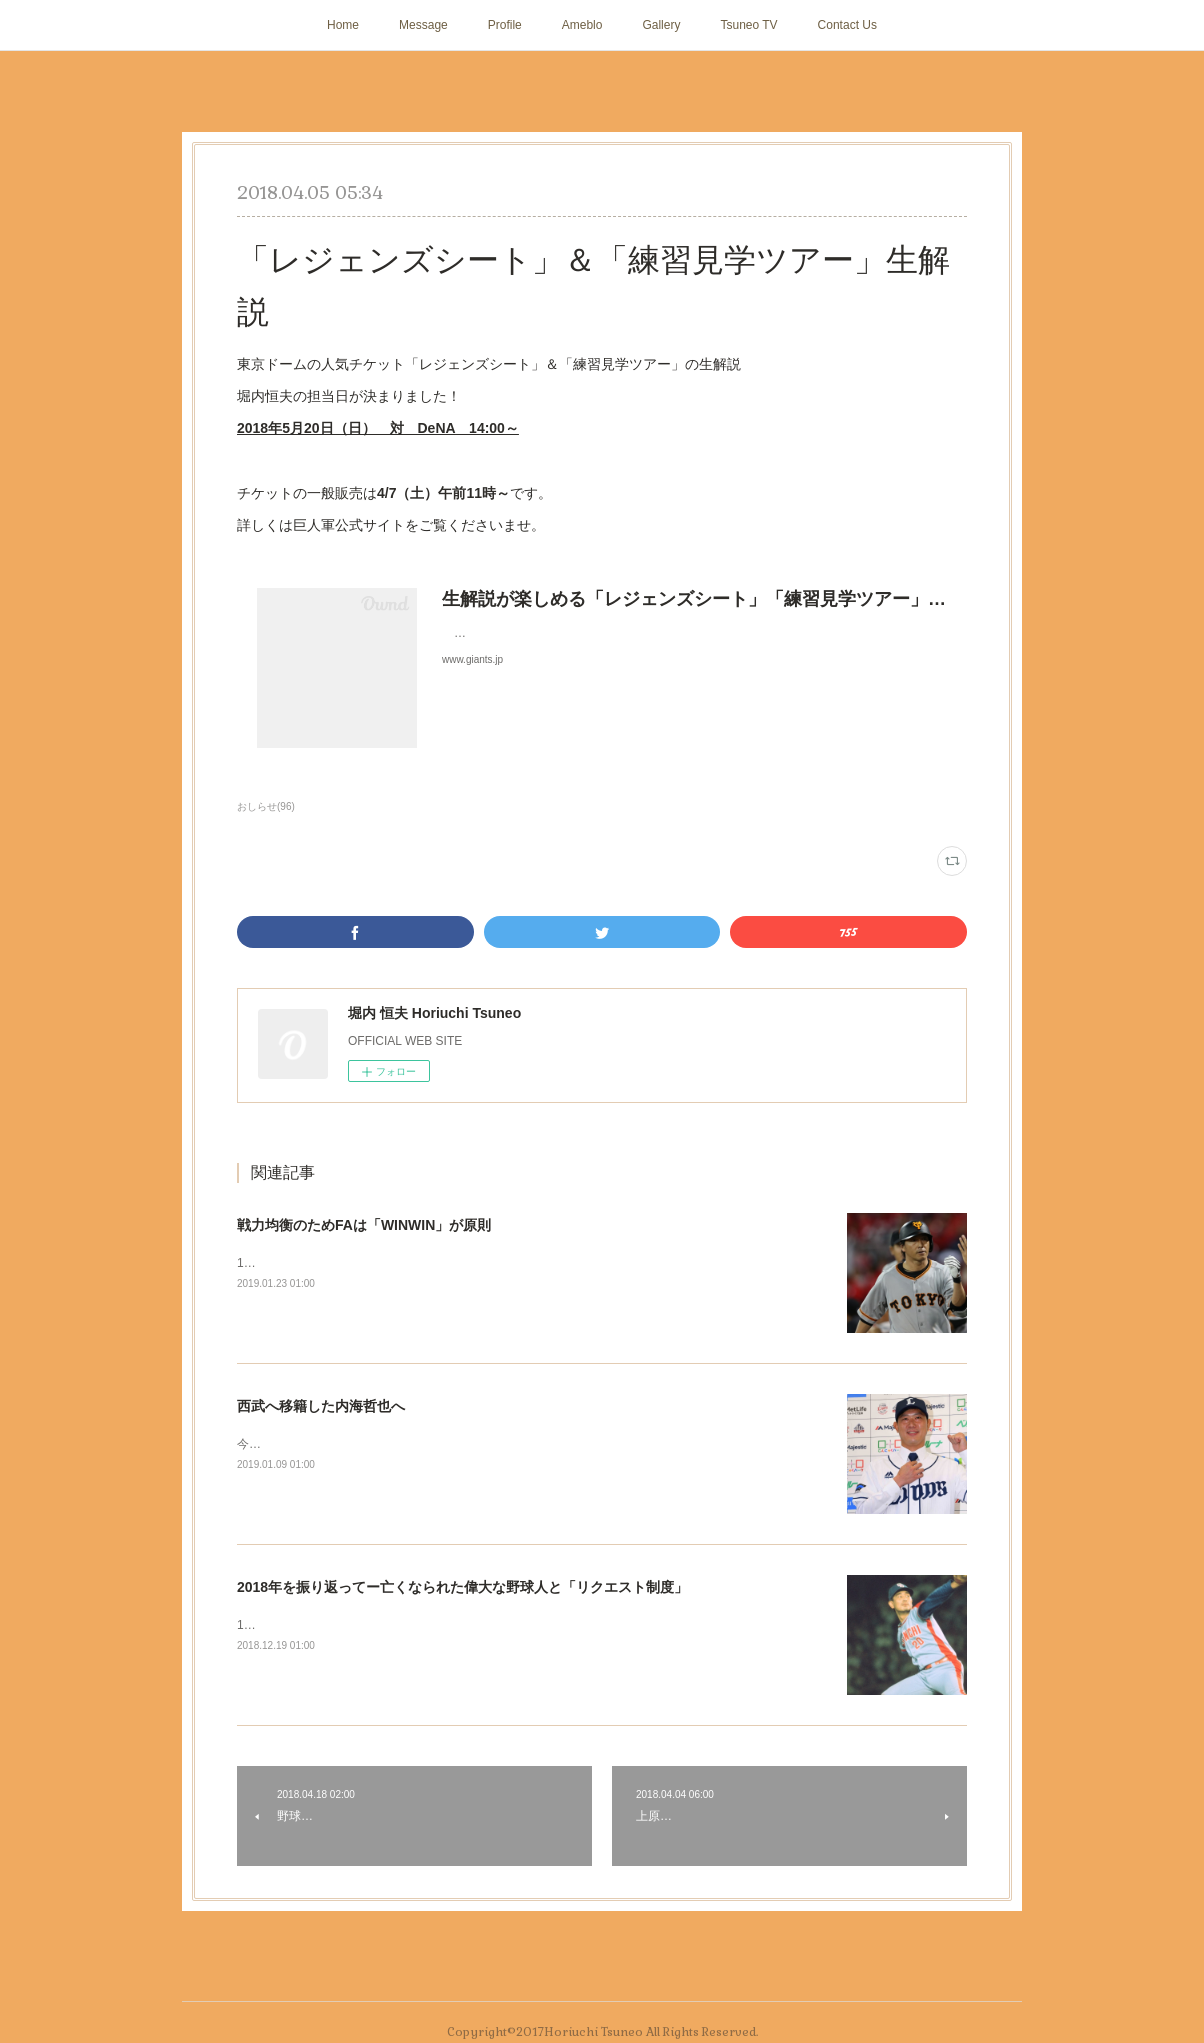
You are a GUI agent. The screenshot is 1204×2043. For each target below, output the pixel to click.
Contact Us (847, 25)
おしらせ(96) (266, 806)
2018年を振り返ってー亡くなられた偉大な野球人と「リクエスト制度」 (462, 1587)
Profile (505, 25)
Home (343, 25)
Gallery (661, 25)
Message (423, 25)
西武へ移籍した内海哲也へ (321, 1406)
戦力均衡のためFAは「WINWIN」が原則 (364, 1225)
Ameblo (582, 25)
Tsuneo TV (748, 25)
